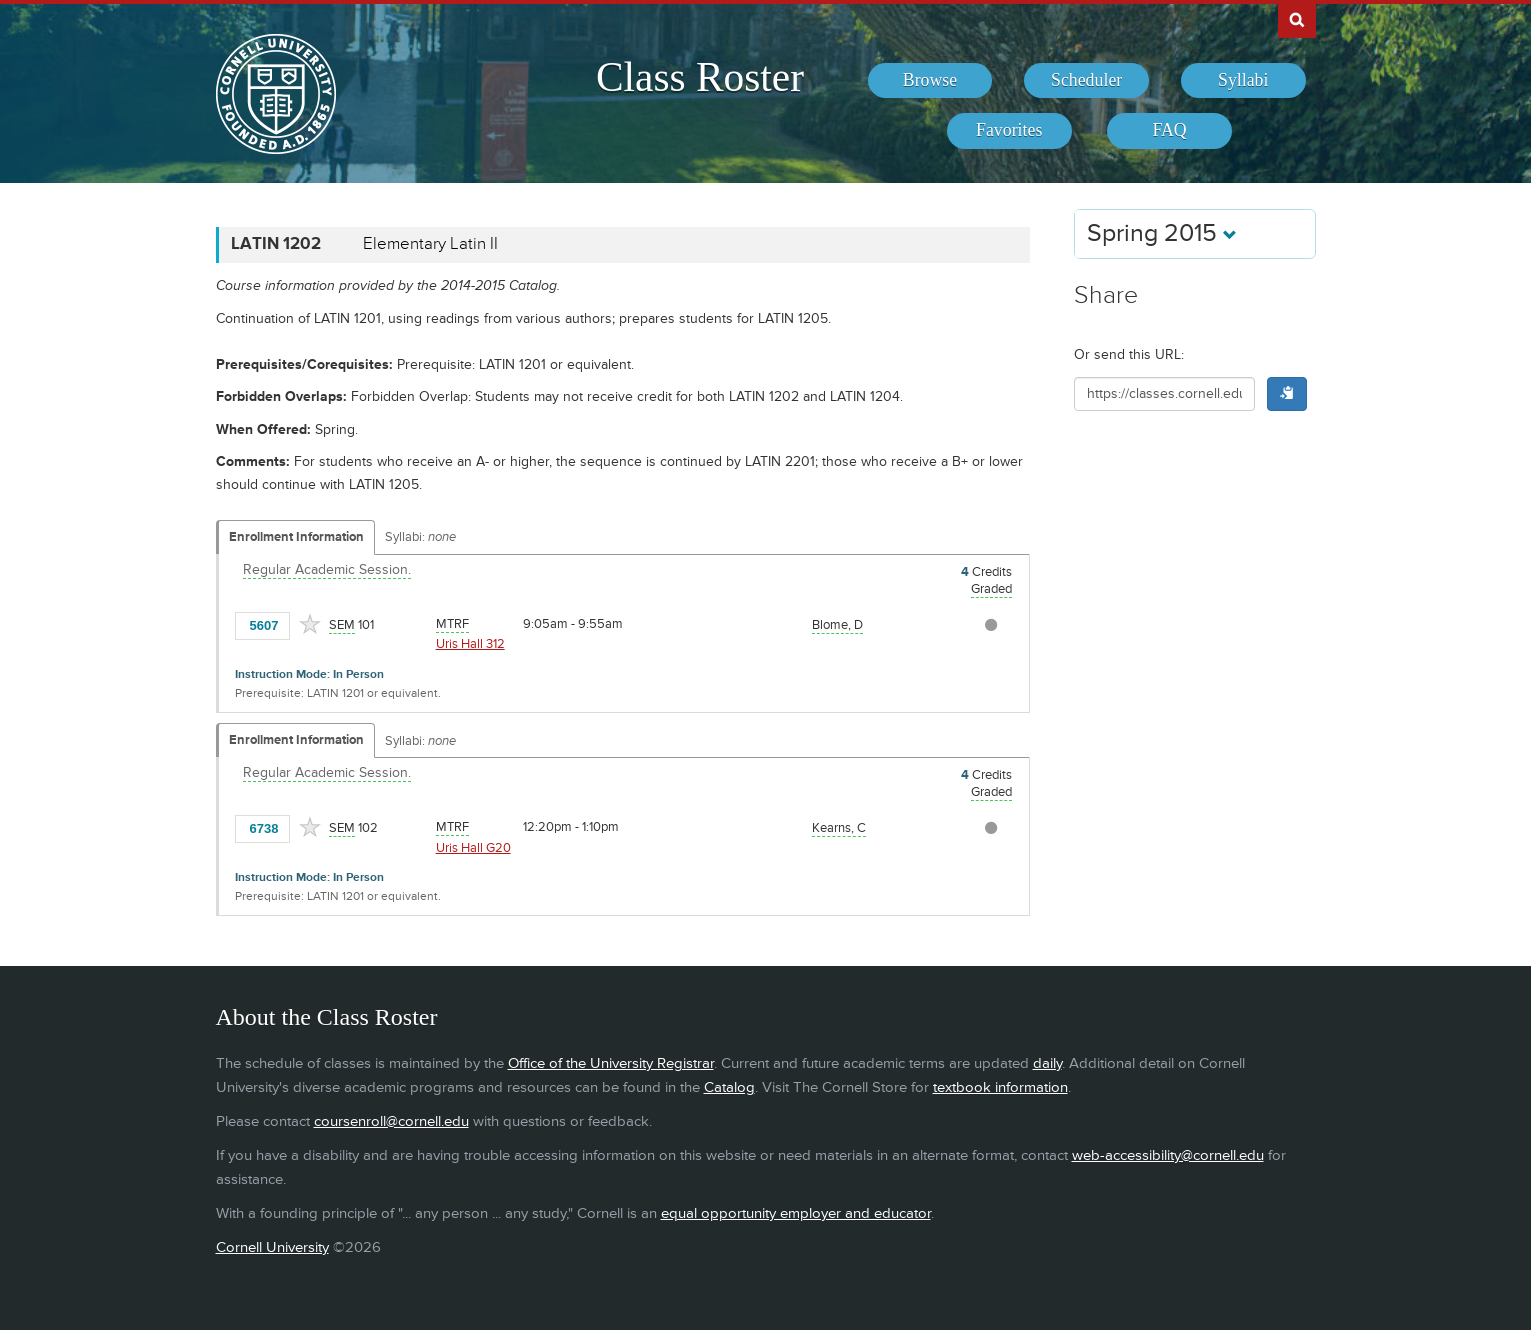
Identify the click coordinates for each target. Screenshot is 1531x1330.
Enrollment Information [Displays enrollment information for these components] (296, 537)
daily (1047, 1063)
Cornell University (272, 1247)
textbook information (1000, 1087)
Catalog (729, 1087)
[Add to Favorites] (310, 624)
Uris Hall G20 (473, 848)
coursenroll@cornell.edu (391, 1121)
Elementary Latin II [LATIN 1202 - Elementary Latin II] (430, 244)
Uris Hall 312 (470, 644)
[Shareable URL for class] (1165, 394)
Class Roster (700, 77)
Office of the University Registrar (611, 1063)
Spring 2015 (1162, 233)
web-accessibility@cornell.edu (1168, 1155)
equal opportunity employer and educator (796, 1213)
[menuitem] (930, 81)
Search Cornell (1297, 19)
